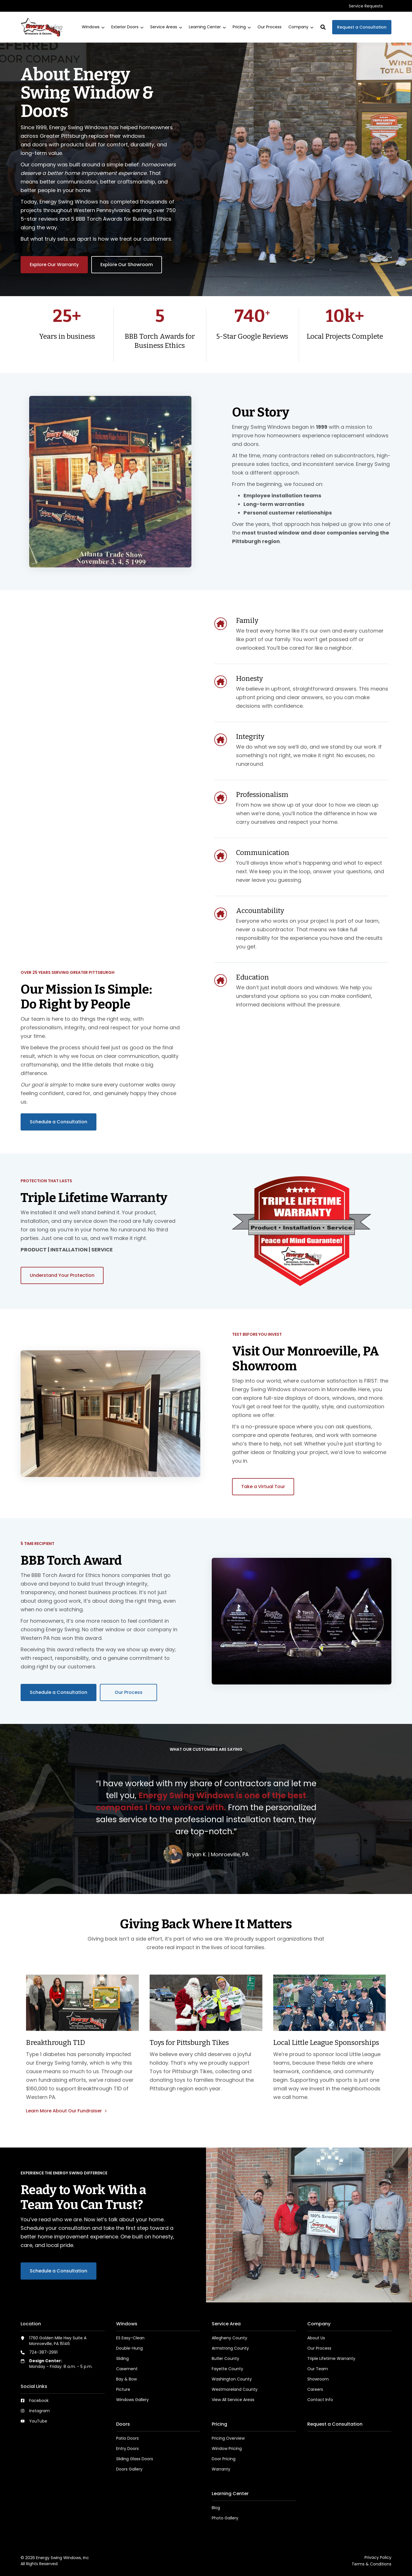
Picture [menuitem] (123, 2389)
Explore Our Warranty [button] (54, 264)
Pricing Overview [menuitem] (228, 2438)
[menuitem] (365, 6)
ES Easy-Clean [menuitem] (130, 2338)
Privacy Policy (378, 2557)
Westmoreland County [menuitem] (235, 2389)
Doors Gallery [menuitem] (129, 2469)
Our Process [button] (128, 1692)
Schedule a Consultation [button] (58, 1121)
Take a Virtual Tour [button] (263, 1486)
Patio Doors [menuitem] (127, 2438)
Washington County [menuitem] (232, 2379)
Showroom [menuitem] (318, 2379)
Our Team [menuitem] (317, 2369)
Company (300, 27)
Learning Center (207, 27)
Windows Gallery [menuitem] (132, 2399)
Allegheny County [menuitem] (229, 2338)
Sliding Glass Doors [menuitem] (134, 2459)
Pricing (242, 27)
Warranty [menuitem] (221, 2469)
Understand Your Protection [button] (62, 1275)
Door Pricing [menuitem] (223, 2459)
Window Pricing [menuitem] (227, 2448)
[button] (323, 27)
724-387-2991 (43, 2352)
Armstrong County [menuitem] (230, 2348)
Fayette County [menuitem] (227, 2369)
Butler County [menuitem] (225, 2358)
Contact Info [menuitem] (320, 2399)
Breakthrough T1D (55, 2043)
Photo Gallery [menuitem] (225, 2518)
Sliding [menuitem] (122, 2358)
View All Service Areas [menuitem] (233, 2399)
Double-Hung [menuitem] (129, 2348)
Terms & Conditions (371, 2564)
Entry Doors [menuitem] (127, 2448)
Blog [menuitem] (216, 2508)
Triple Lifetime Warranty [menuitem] (331, 2358)
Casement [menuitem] (127, 2369)
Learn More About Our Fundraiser (64, 2111)
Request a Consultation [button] (362, 27)
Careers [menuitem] (315, 2389)
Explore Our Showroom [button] (126, 264)
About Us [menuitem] (316, 2338)
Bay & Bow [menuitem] (126, 2379)
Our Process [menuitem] (319, 2348)
